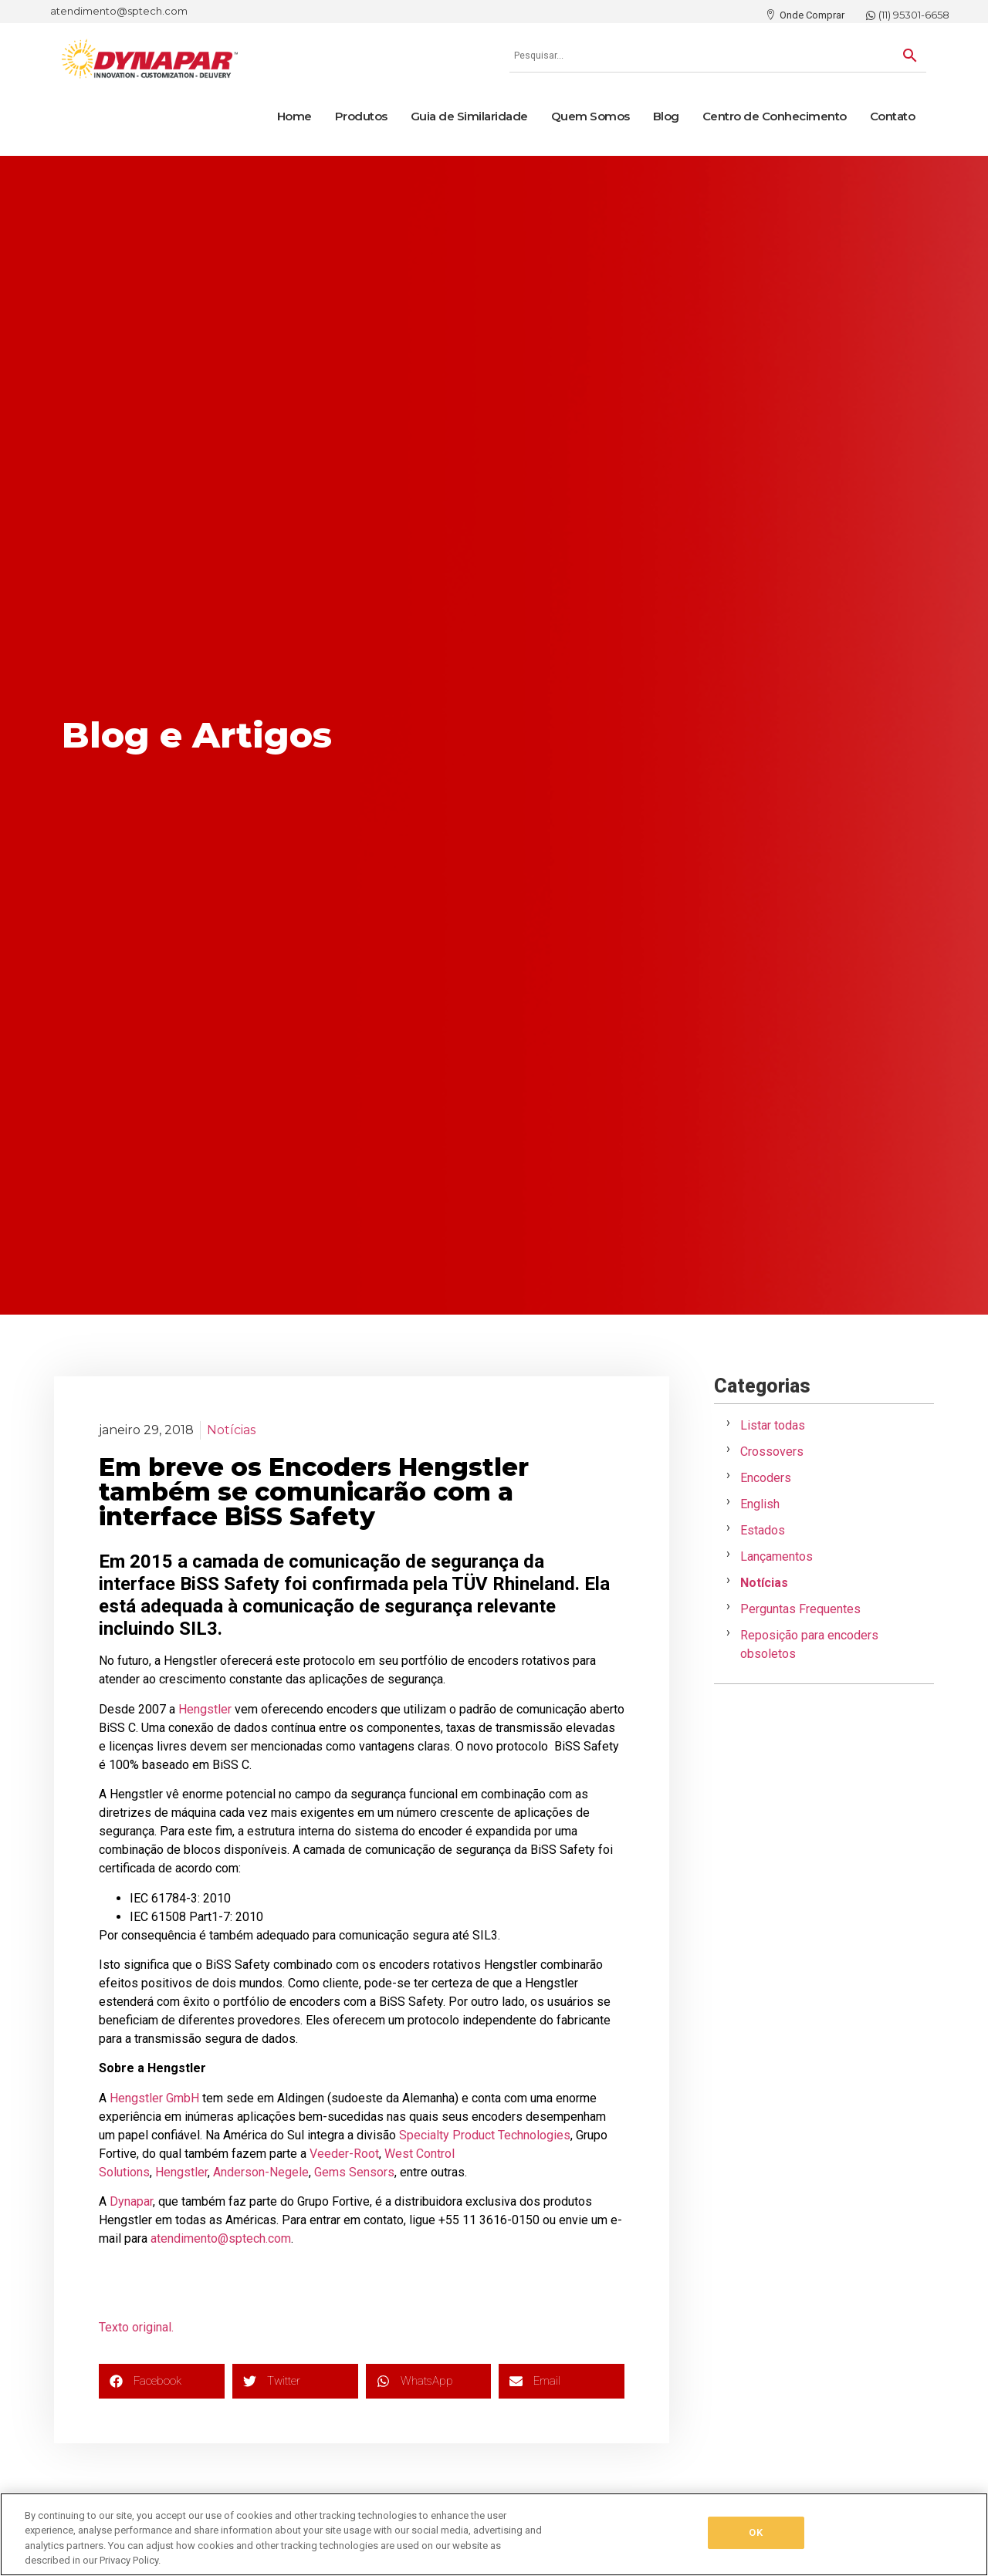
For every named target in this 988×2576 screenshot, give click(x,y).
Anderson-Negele (261, 2172)
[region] (494, 2534)
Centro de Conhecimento (774, 116)
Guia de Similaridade (469, 116)
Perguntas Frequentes (800, 1609)
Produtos (361, 116)
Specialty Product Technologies (484, 2135)
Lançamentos (776, 1556)
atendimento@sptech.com (221, 2238)
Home (294, 116)
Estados (762, 1530)
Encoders (765, 1477)
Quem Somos (590, 116)
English (760, 1504)
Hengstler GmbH (154, 2098)
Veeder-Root (344, 2153)
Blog (666, 116)
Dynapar (131, 2201)
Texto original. (136, 2327)
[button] (162, 2381)
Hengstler (205, 1709)
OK (755, 2533)
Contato (892, 116)
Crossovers (772, 1451)
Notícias (231, 1430)
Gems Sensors (354, 2172)
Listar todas (772, 1425)
